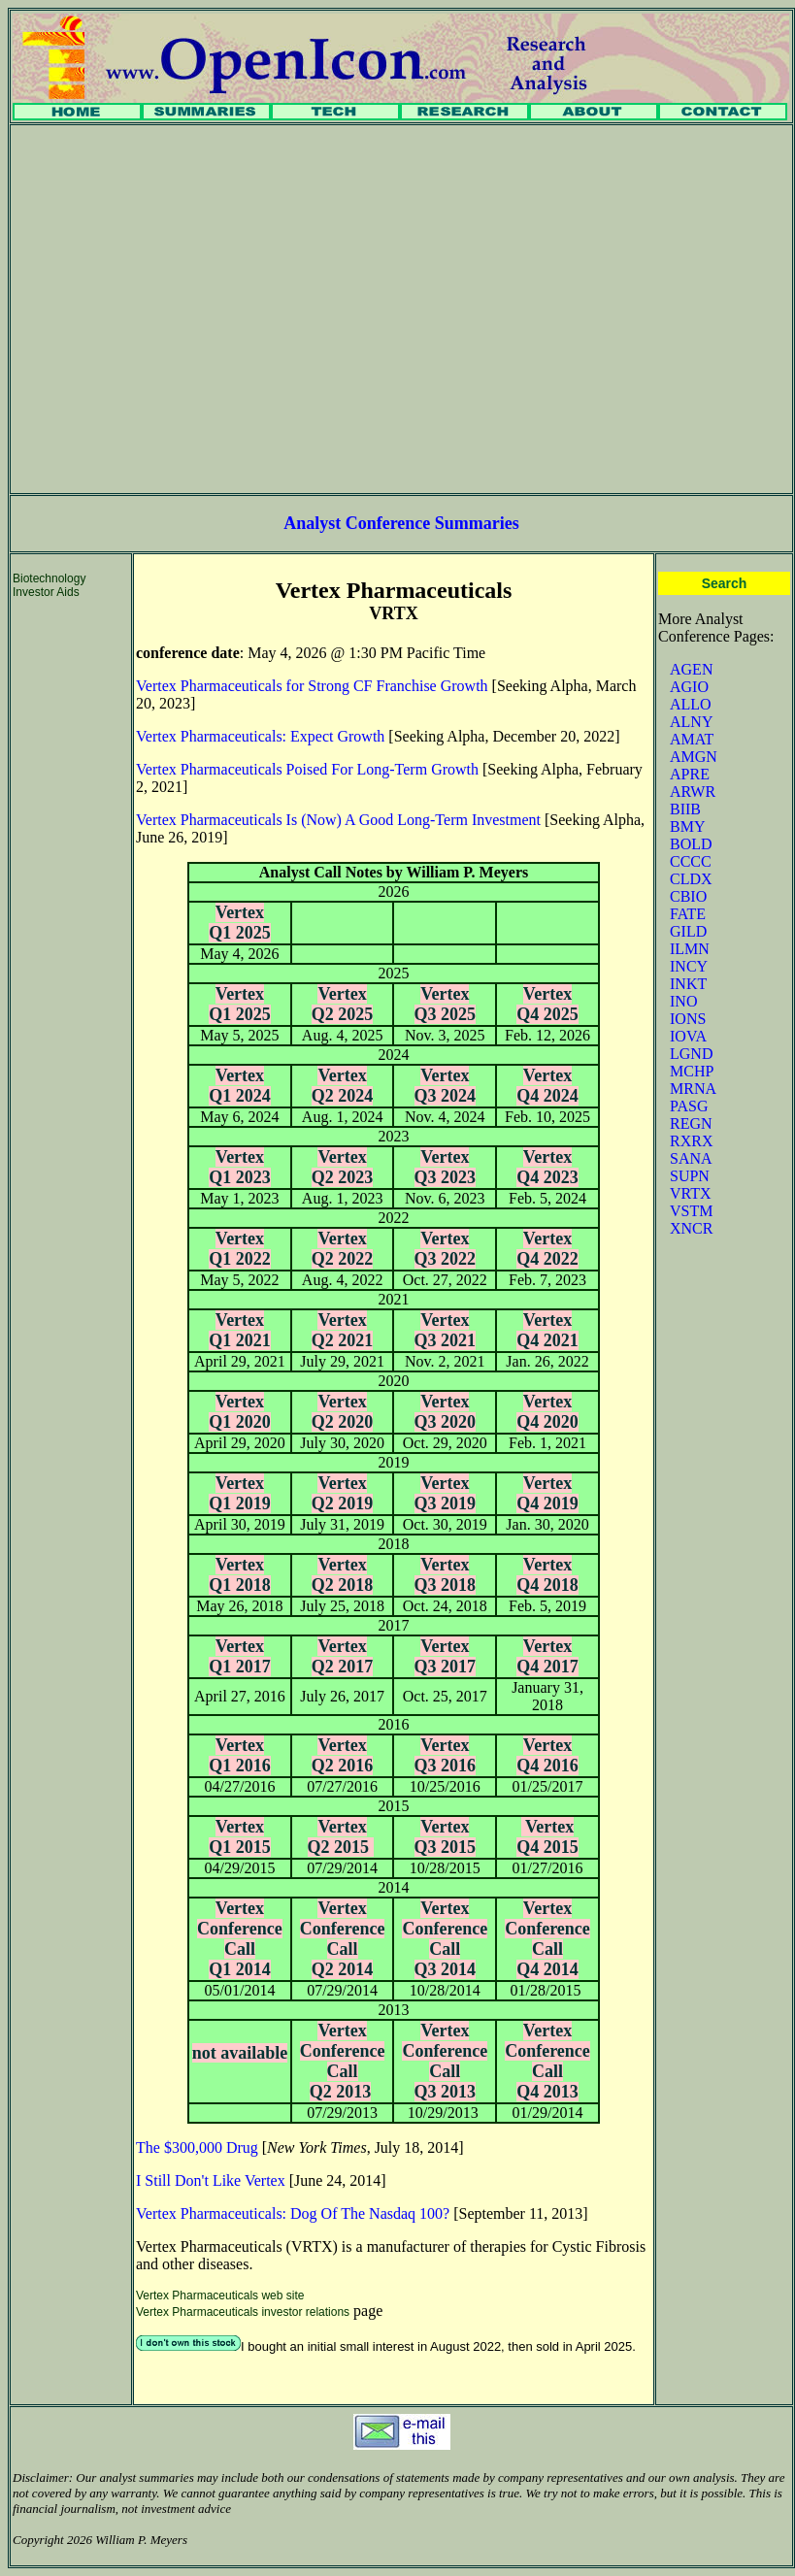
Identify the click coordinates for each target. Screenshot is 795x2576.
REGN (691, 1123)
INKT (688, 983)
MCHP (691, 1071)
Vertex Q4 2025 (547, 1004)
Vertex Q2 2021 (343, 1330)
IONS (688, 1018)
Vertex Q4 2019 (547, 1493)
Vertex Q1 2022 (240, 1249)
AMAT (691, 739)
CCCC (691, 861)
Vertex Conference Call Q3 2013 (444, 2061)
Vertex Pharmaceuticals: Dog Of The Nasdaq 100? (292, 2213)
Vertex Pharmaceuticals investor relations (242, 2312)
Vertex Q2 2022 (343, 1249)
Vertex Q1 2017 (240, 1656)
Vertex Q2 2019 (343, 1493)
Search (724, 583)
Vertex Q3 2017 (445, 1656)
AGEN (691, 669)
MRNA (693, 1088)
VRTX (691, 1193)
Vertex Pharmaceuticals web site (220, 2295)
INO (683, 1001)
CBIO (688, 896)
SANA (691, 1158)
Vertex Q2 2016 (343, 1755)
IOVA (688, 1036)
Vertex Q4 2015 (547, 1837)
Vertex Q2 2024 (343, 1086)
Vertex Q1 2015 (240, 1837)
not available (240, 2053)
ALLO (691, 704)
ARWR (692, 791)
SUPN (690, 1176)
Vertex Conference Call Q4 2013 (547, 2061)
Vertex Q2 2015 (341, 1837)
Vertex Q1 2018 (240, 1575)
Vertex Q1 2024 (240, 1086)
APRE (690, 774)
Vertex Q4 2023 (547, 1167)
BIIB (685, 809)
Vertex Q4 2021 (547, 1330)
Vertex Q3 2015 (445, 1837)
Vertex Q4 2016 (547, 1755)
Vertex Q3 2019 (445, 1493)
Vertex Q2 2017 (343, 1656)
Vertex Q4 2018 (547, 1575)
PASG (689, 1106)
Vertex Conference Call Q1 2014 (239, 1939)
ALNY (691, 721)
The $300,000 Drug (197, 2147)
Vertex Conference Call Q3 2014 (444, 1939)
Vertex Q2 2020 (343, 1412)
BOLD (691, 844)
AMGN (693, 756)
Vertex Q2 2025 (343, 1004)
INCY (689, 966)
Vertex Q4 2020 (547, 1412)
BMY (687, 826)
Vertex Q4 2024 (547, 1086)
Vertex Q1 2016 (240, 1755)
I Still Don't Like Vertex (210, 2180)
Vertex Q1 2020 (240, 1412)
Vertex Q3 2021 (445, 1330)
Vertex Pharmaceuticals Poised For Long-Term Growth (307, 769)
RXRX (691, 1141)
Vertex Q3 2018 (445, 1575)
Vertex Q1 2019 (240, 1493)
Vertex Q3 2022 (445, 1249)
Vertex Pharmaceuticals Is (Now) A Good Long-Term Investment (338, 819)
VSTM (691, 1211)
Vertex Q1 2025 (240, 922)
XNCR (691, 1228)
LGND (691, 1053)
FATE (688, 914)
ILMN (690, 949)
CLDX (691, 879)
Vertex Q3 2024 (445, 1086)
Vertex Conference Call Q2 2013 (342, 2061)
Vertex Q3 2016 (445, 1755)
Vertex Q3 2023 (445, 1167)
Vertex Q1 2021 (240, 1330)
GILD (688, 931)
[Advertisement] (182, 309)
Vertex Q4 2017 (547, 1656)
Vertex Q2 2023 (343, 1167)
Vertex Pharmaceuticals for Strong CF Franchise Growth (312, 685)
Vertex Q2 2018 (343, 1575)
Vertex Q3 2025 (445, 1004)
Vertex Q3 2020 (445, 1412)
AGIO (689, 686)
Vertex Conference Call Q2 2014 (342, 1939)
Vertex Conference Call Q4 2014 (547, 1939)
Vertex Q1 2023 (240, 1167)
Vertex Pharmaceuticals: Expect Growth (260, 736)
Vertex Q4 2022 (547, 1249)
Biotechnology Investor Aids (49, 585)
